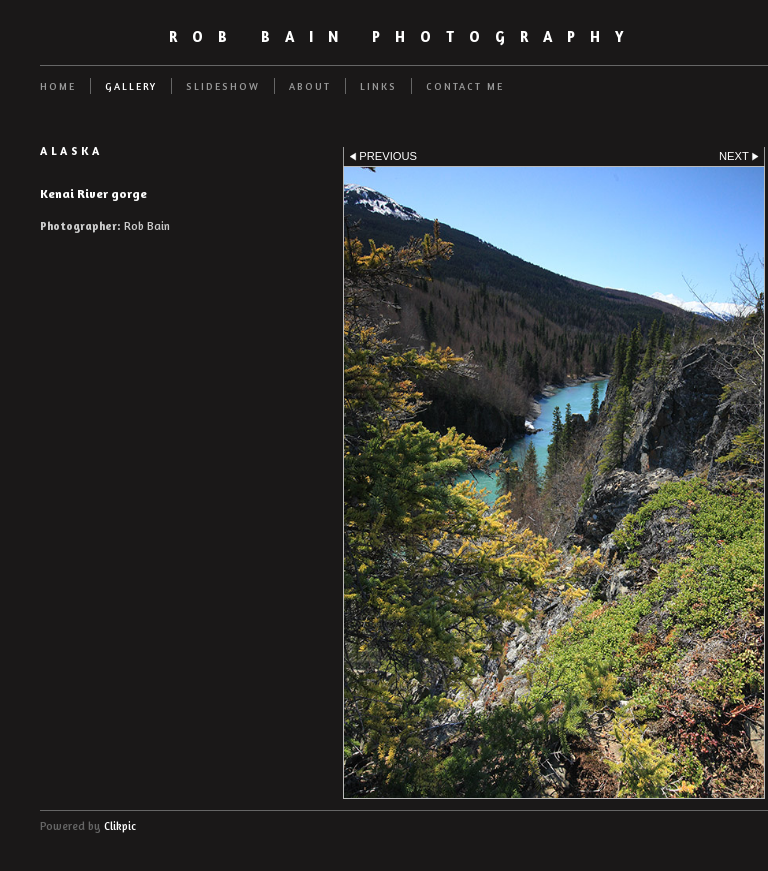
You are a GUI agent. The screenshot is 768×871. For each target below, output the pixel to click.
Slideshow (223, 86)
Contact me (465, 86)
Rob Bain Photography (404, 36)
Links (378, 86)
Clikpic (120, 826)
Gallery (131, 86)
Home (58, 86)
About (310, 86)
